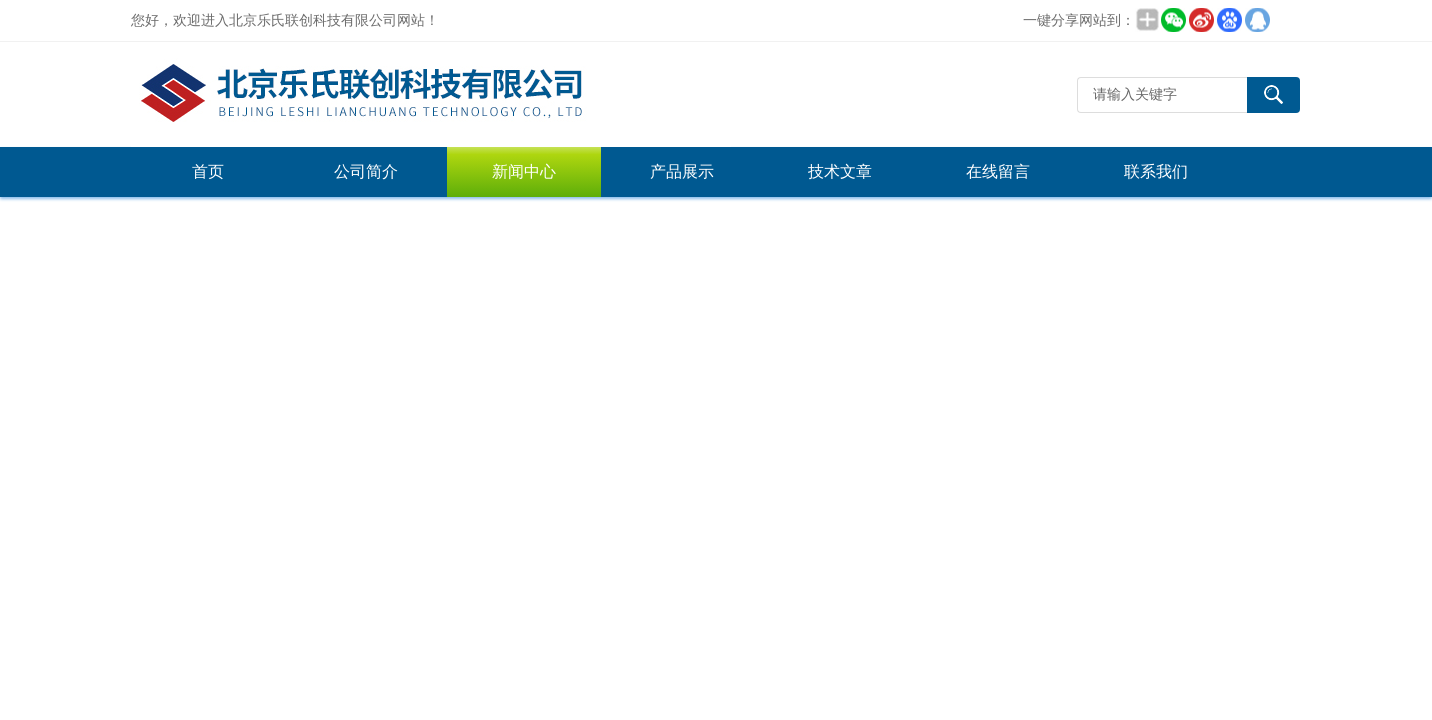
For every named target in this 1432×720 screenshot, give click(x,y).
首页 (208, 171)
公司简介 (366, 171)
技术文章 (840, 171)
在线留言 (998, 171)
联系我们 (1156, 171)
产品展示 (682, 171)
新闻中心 (524, 171)
